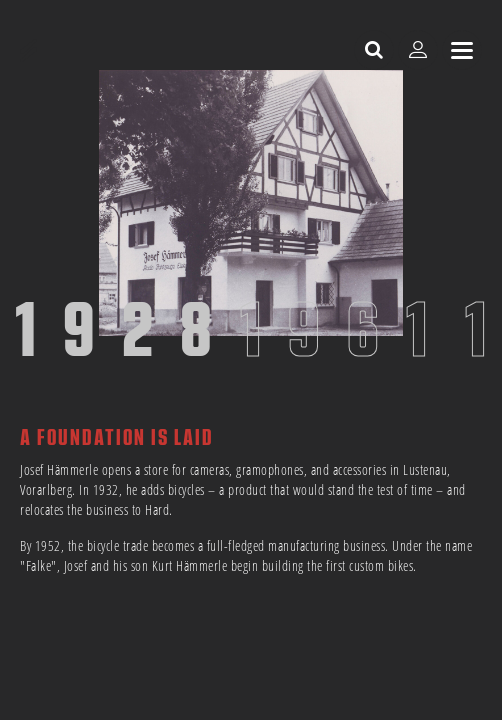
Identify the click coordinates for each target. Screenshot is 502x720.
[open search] (374, 50)
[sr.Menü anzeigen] (462, 50)
